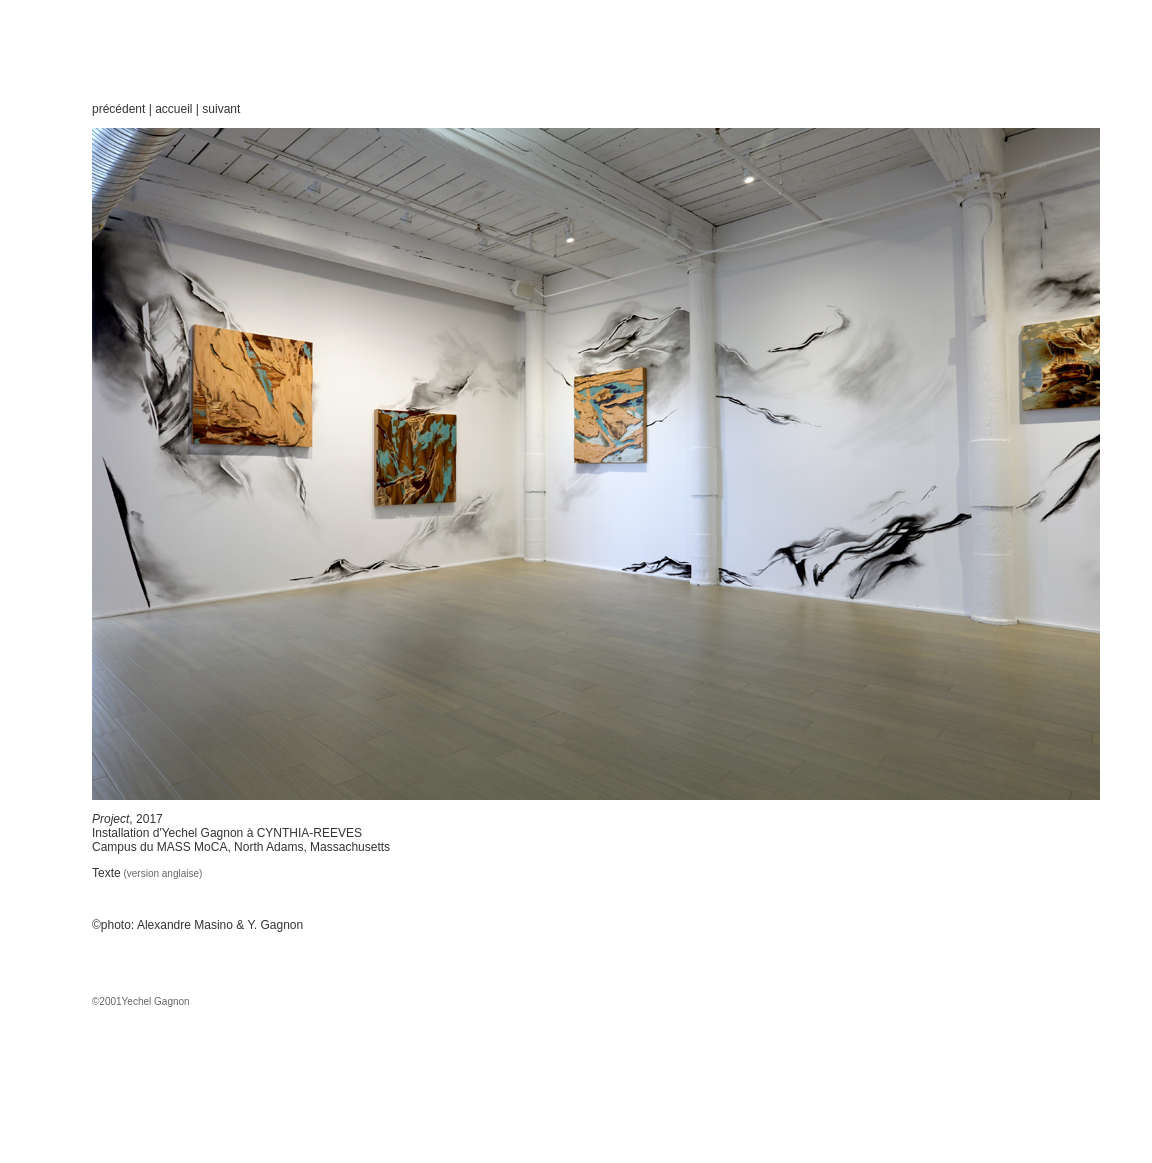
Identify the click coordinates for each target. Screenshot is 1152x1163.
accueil (173, 109)
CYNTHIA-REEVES (307, 833)
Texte (106, 873)
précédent (118, 109)
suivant (221, 109)
